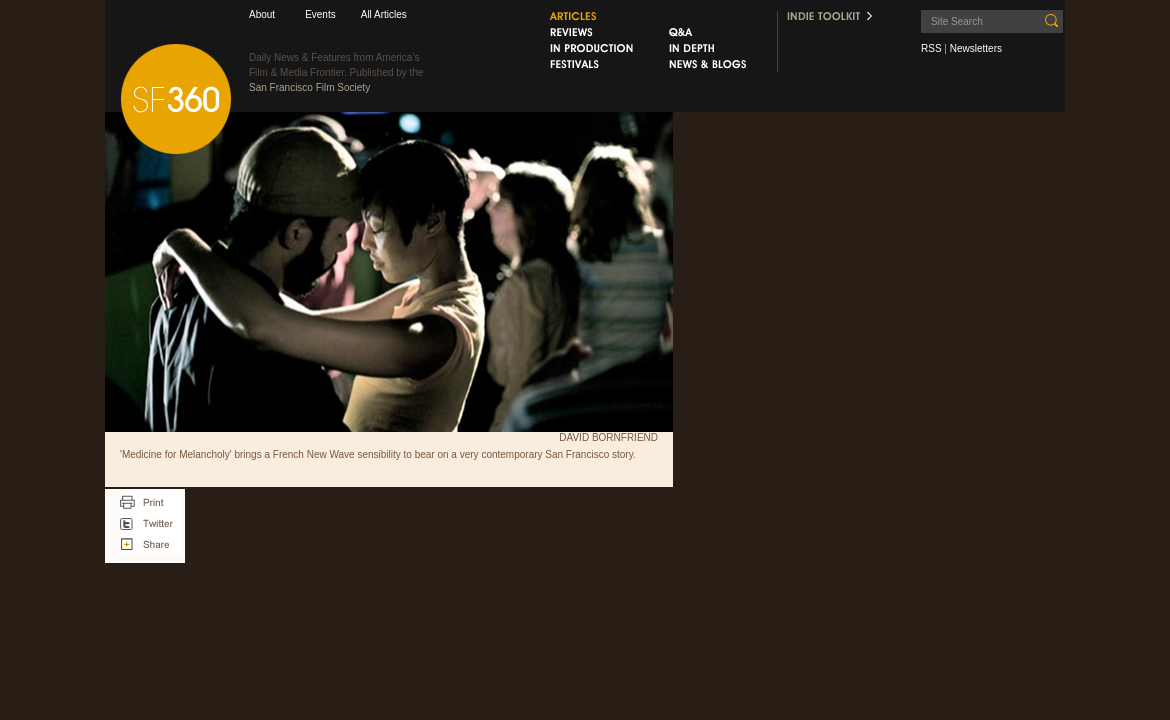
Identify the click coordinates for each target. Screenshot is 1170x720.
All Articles (384, 14)
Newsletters (976, 48)
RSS (931, 48)
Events (320, 14)
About (262, 14)
